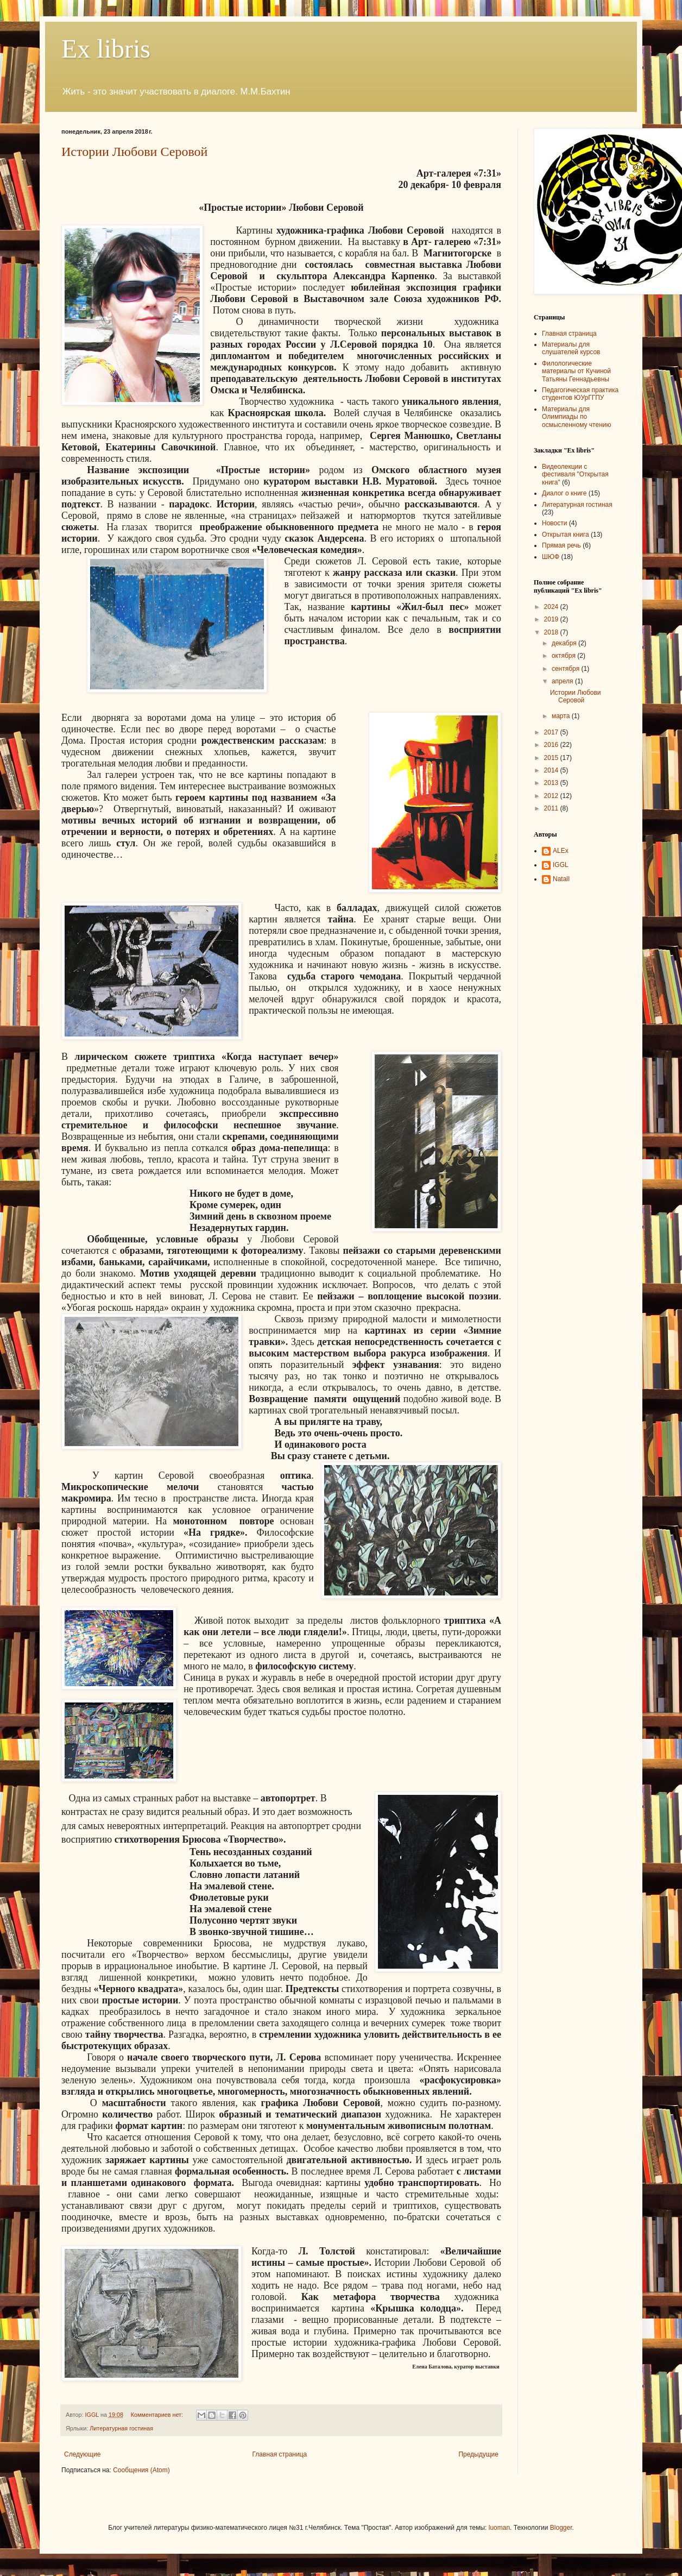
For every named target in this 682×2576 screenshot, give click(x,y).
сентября (567, 669)
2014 (552, 770)
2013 (552, 783)
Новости (554, 523)
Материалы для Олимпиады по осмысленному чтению (576, 417)
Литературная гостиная (121, 2428)
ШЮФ (550, 557)
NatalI (561, 879)
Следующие (82, 2454)
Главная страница (279, 2454)
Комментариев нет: (158, 2414)
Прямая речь (561, 545)
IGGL (561, 865)
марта (562, 716)
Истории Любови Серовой (134, 151)
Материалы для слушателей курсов (571, 348)
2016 (552, 745)
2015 (552, 758)
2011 (552, 808)
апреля (563, 681)
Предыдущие (478, 2454)
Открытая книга (565, 534)
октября (564, 655)
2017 (552, 732)
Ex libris (105, 48)
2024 (552, 607)
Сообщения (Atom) (141, 2470)
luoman (499, 2527)
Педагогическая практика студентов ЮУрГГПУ (580, 393)
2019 (552, 619)
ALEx (561, 851)
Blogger (561, 2527)
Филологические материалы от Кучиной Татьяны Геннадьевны (576, 371)
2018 (552, 632)
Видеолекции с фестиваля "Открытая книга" (575, 474)
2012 (552, 796)
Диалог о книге (564, 493)
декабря (565, 643)
